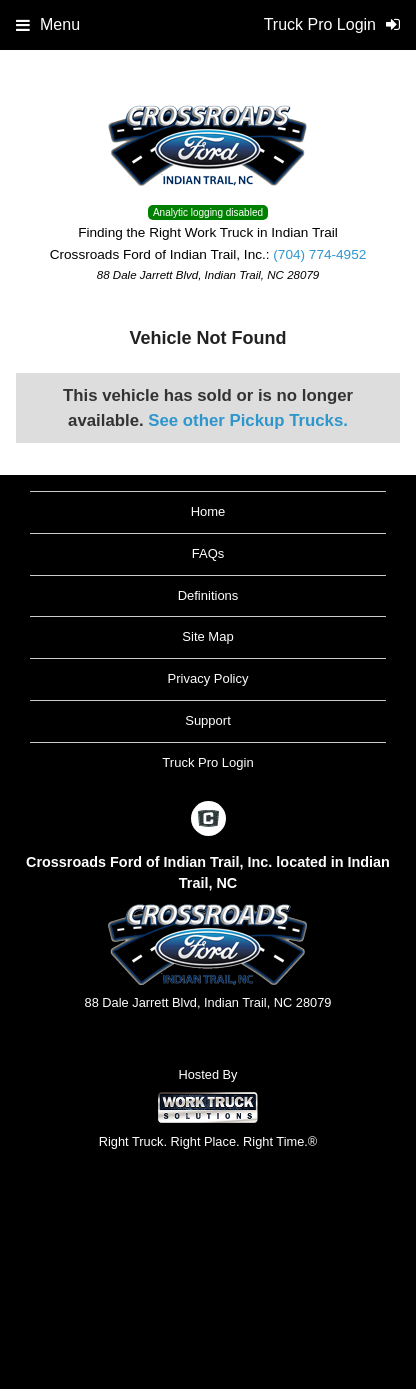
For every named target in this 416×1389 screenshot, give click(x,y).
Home (208, 511)
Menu (48, 24)
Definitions (208, 595)
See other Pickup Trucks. (248, 420)
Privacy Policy (208, 678)
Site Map (207, 636)
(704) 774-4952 (319, 254)
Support (208, 720)
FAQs (208, 553)
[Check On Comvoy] (208, 820)
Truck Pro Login (207, 762)
